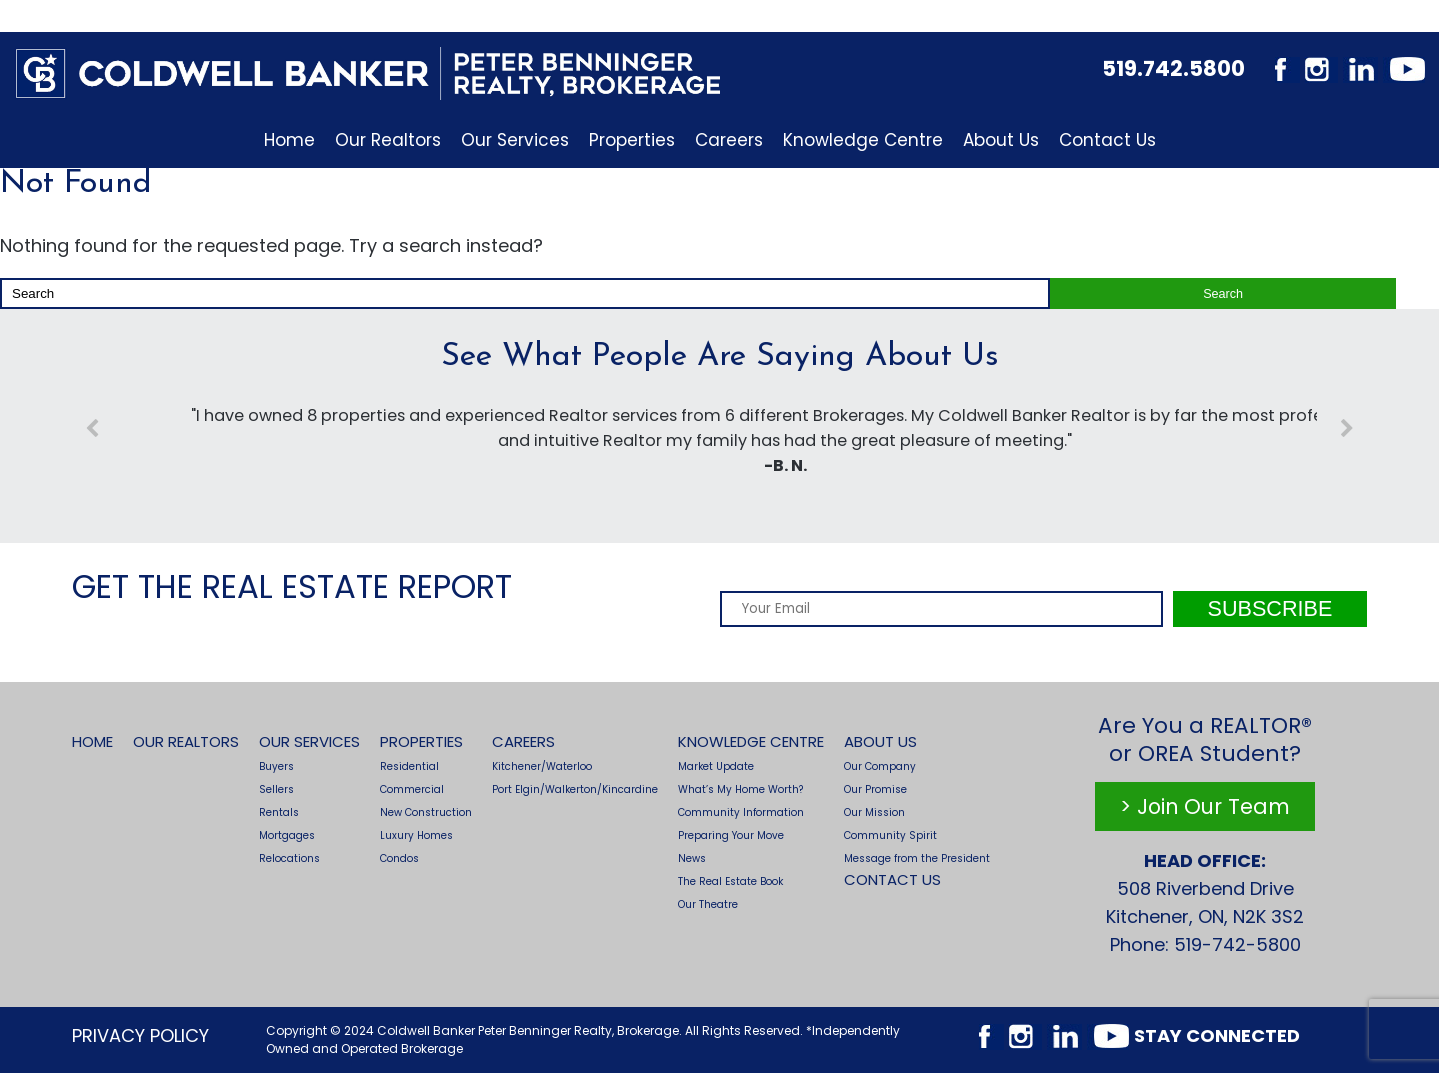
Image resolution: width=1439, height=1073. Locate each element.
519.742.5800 (1173, 68)
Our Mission (874, 812)
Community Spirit (890, 835)
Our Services (515, 140)
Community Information (741, 812)
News (692, 858)
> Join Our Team (1205, 806)
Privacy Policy (140, 1035)
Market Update (716, 766)
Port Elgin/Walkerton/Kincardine (575, 789)
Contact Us (1107, 140)
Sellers (276, 789)
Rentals (279, 812)
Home (289, 140)
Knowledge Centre (863, 140)
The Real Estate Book (730, 881)
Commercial (412, 789)
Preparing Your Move (731, 835)
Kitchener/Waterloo (542, 766)
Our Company (880, 766)
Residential (409, 766)
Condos (399, 858)
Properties (632, 140)
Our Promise (875, 789)
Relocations (289, 858)
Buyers (276, 766)
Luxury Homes (416, 835)
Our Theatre (708, 904)
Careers (729, 140)
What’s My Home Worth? (740, 789)
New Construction (426, 812)
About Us (1001, 140)
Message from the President (917, 858)
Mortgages (287, 835)
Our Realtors (388, 140)
